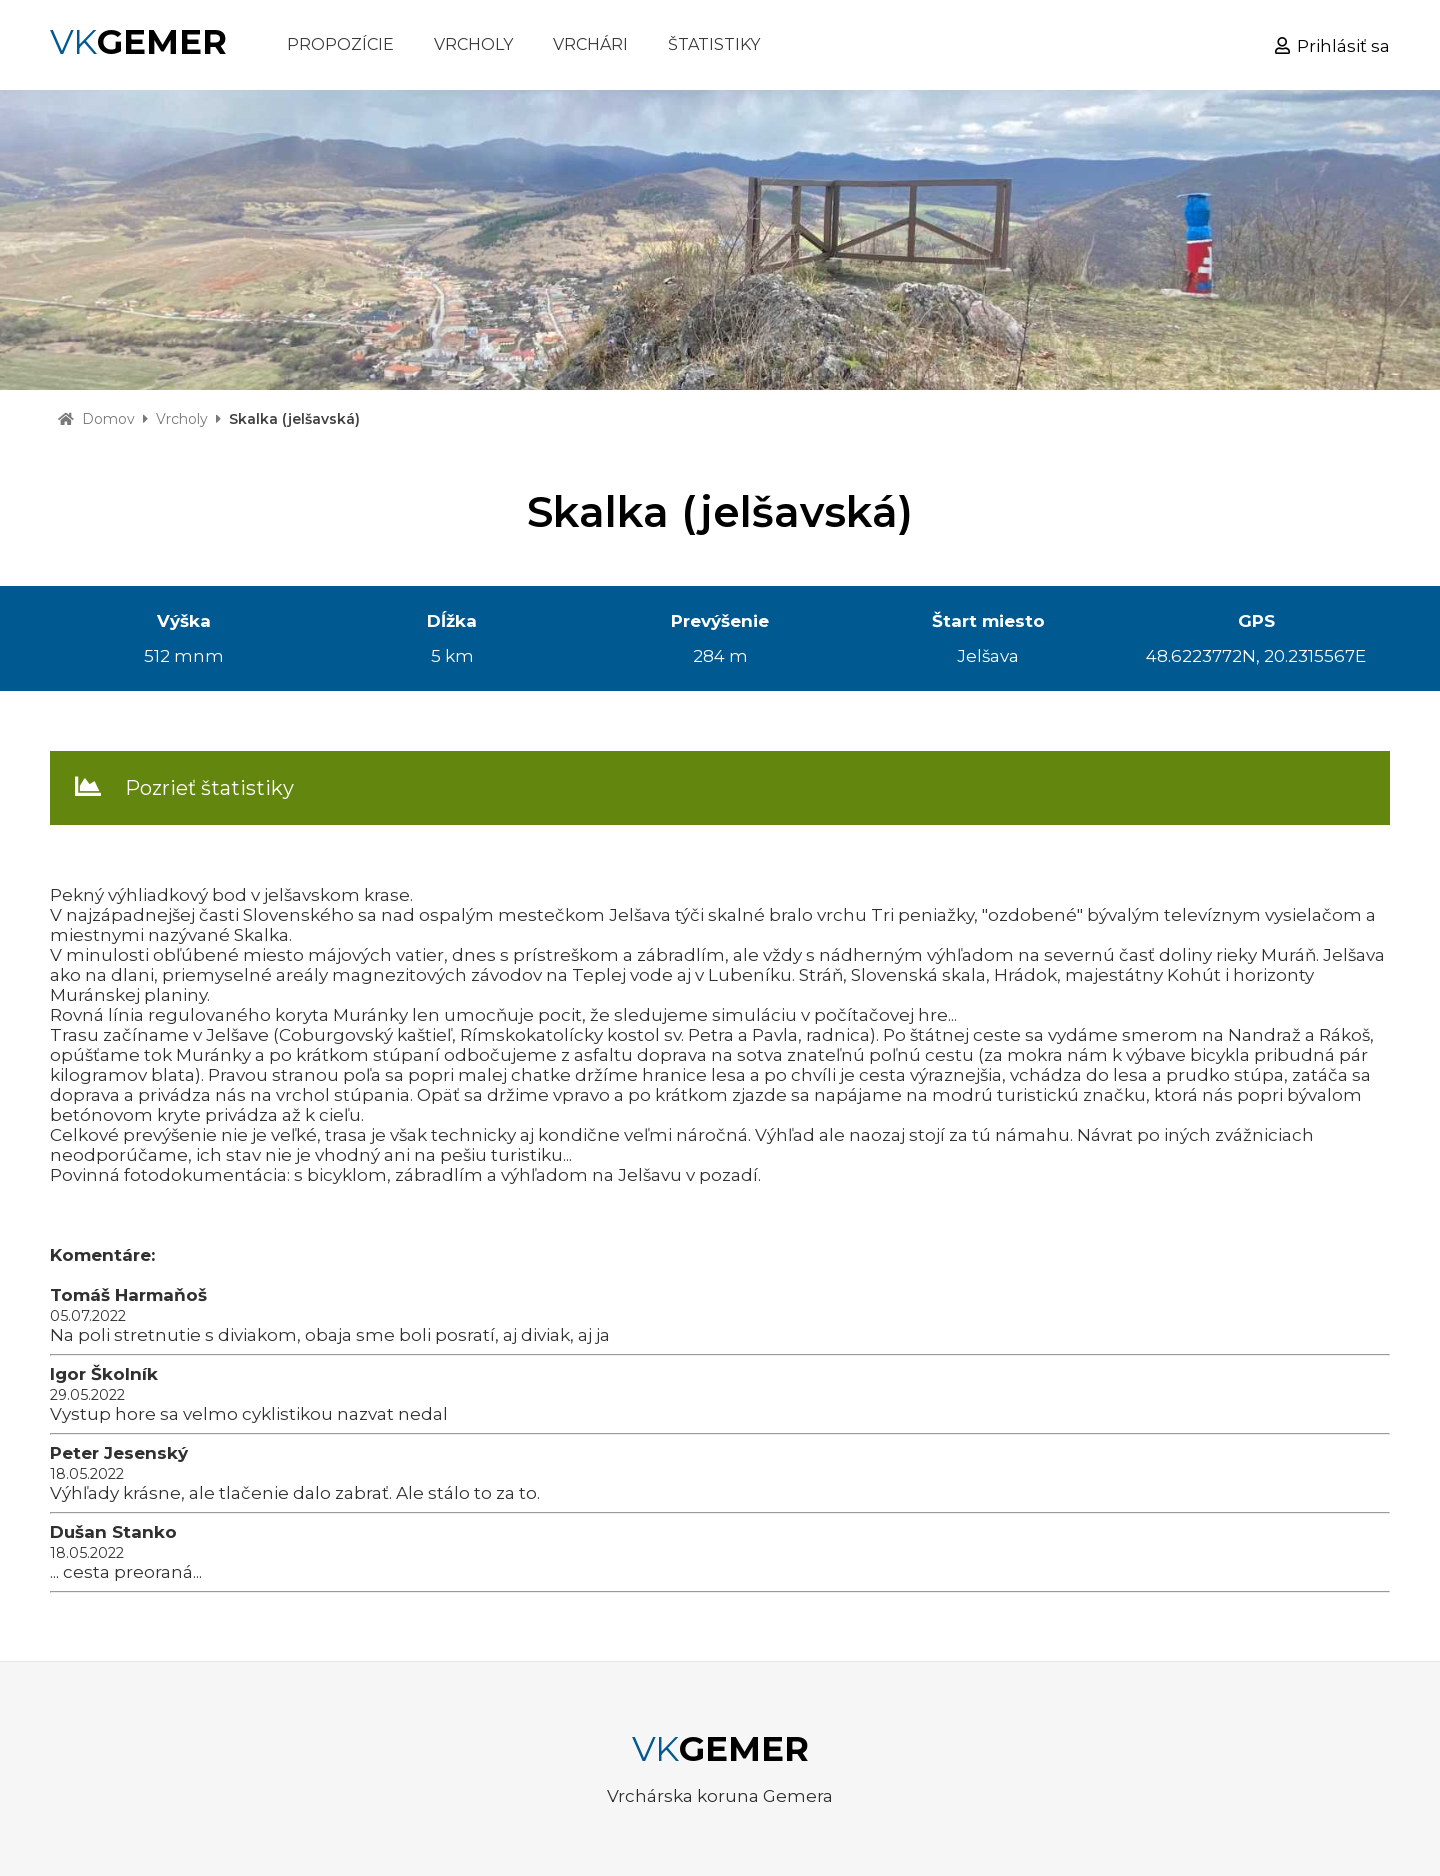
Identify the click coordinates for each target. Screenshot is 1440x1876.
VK (138, 42)
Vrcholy (182, 419)
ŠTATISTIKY (714, 44)
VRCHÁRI (590, 44)
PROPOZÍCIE (340, 44)
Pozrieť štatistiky (209, 788)
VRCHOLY (473, 44)
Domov (108, 419)
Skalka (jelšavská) (294, 419)
